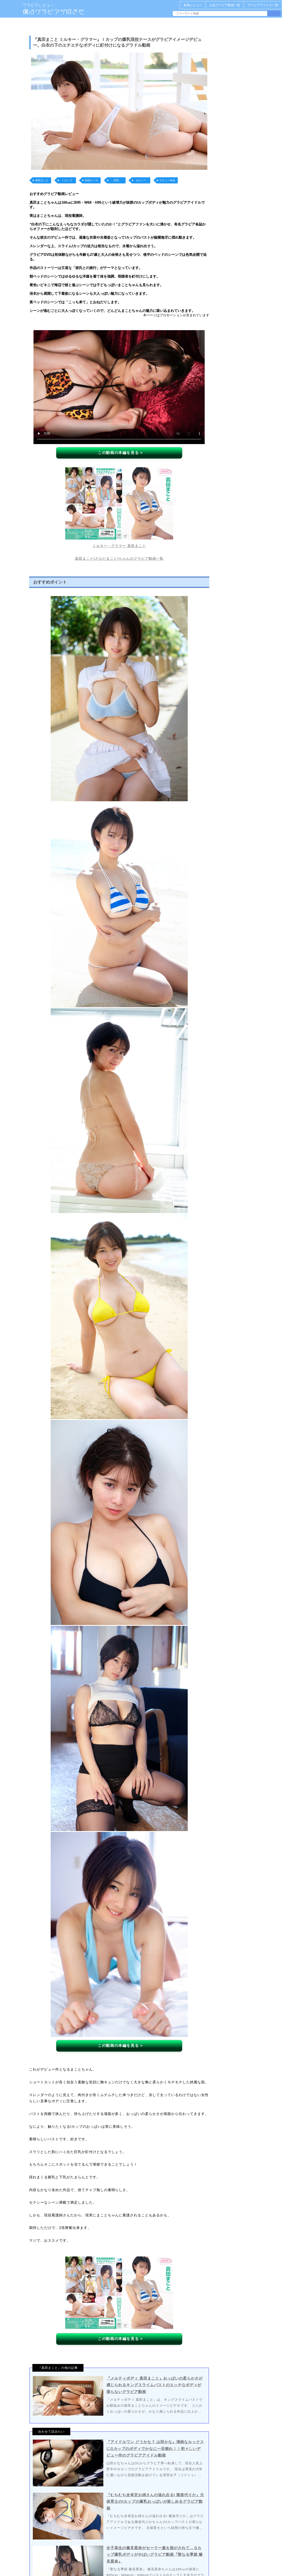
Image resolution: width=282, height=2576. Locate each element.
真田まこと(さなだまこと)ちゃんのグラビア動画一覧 (119, 558)
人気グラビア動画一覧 (224, 5)
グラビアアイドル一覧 (262, 5)
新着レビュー (193, 5)
